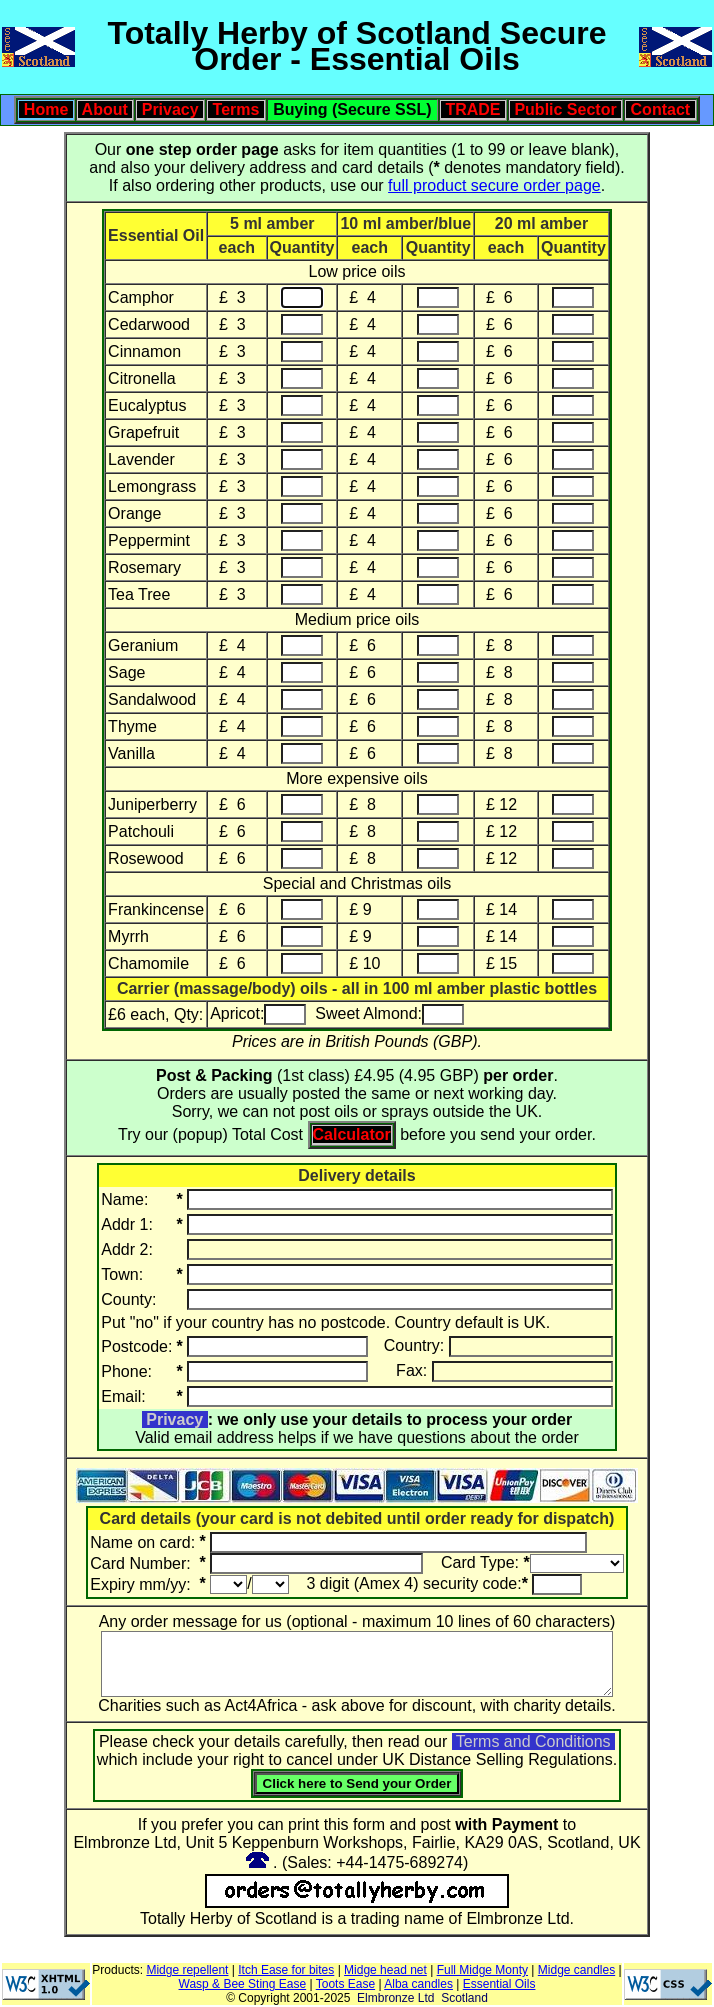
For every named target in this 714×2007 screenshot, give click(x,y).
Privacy (175, 1419)
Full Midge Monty (482, 1970)
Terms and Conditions (533, 1741)
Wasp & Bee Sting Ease (243, 1984)
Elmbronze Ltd (395, 1998)
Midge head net (385, 1970)
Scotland (464, 1998)
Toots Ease (345, 1984)
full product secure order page (494, 185)
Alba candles (418, 1984)
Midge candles (576, 1970)
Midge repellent (187, 1970)
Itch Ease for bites (286, 1970)
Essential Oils (499, 1984)
